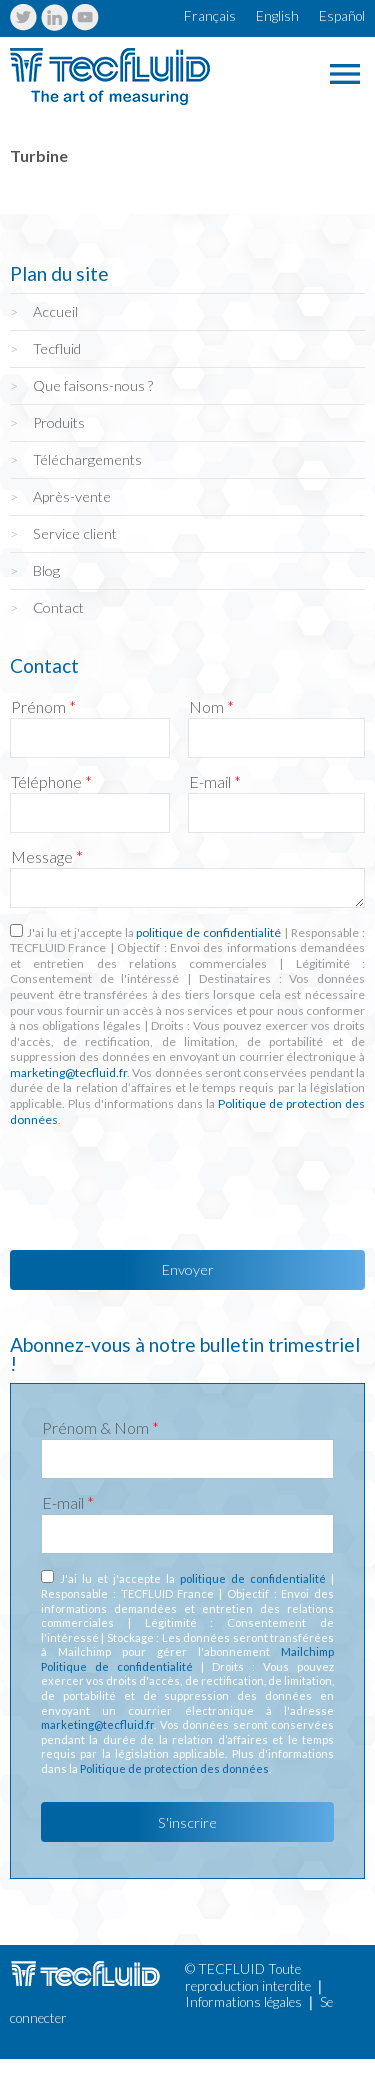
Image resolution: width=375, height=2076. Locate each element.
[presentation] (162, 1183)
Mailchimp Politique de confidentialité (187, 1659)
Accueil (55, 311)
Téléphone (51, 782)
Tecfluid (57, 348)
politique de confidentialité (208, 932)
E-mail (215, 782)
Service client (75, 533)
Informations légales (243, 2002)
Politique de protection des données (174, 1768)
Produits (59, 422)
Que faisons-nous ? (93, 385)
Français (210, 16)
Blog (46, 570)
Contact (58, 607)
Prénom (43, 707)
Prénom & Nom (100, 1428)
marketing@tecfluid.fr (68, 1072)
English (277, 16)
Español (342, 16)
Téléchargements (87, 459)
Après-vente (72, 496)
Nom (211, 707)
